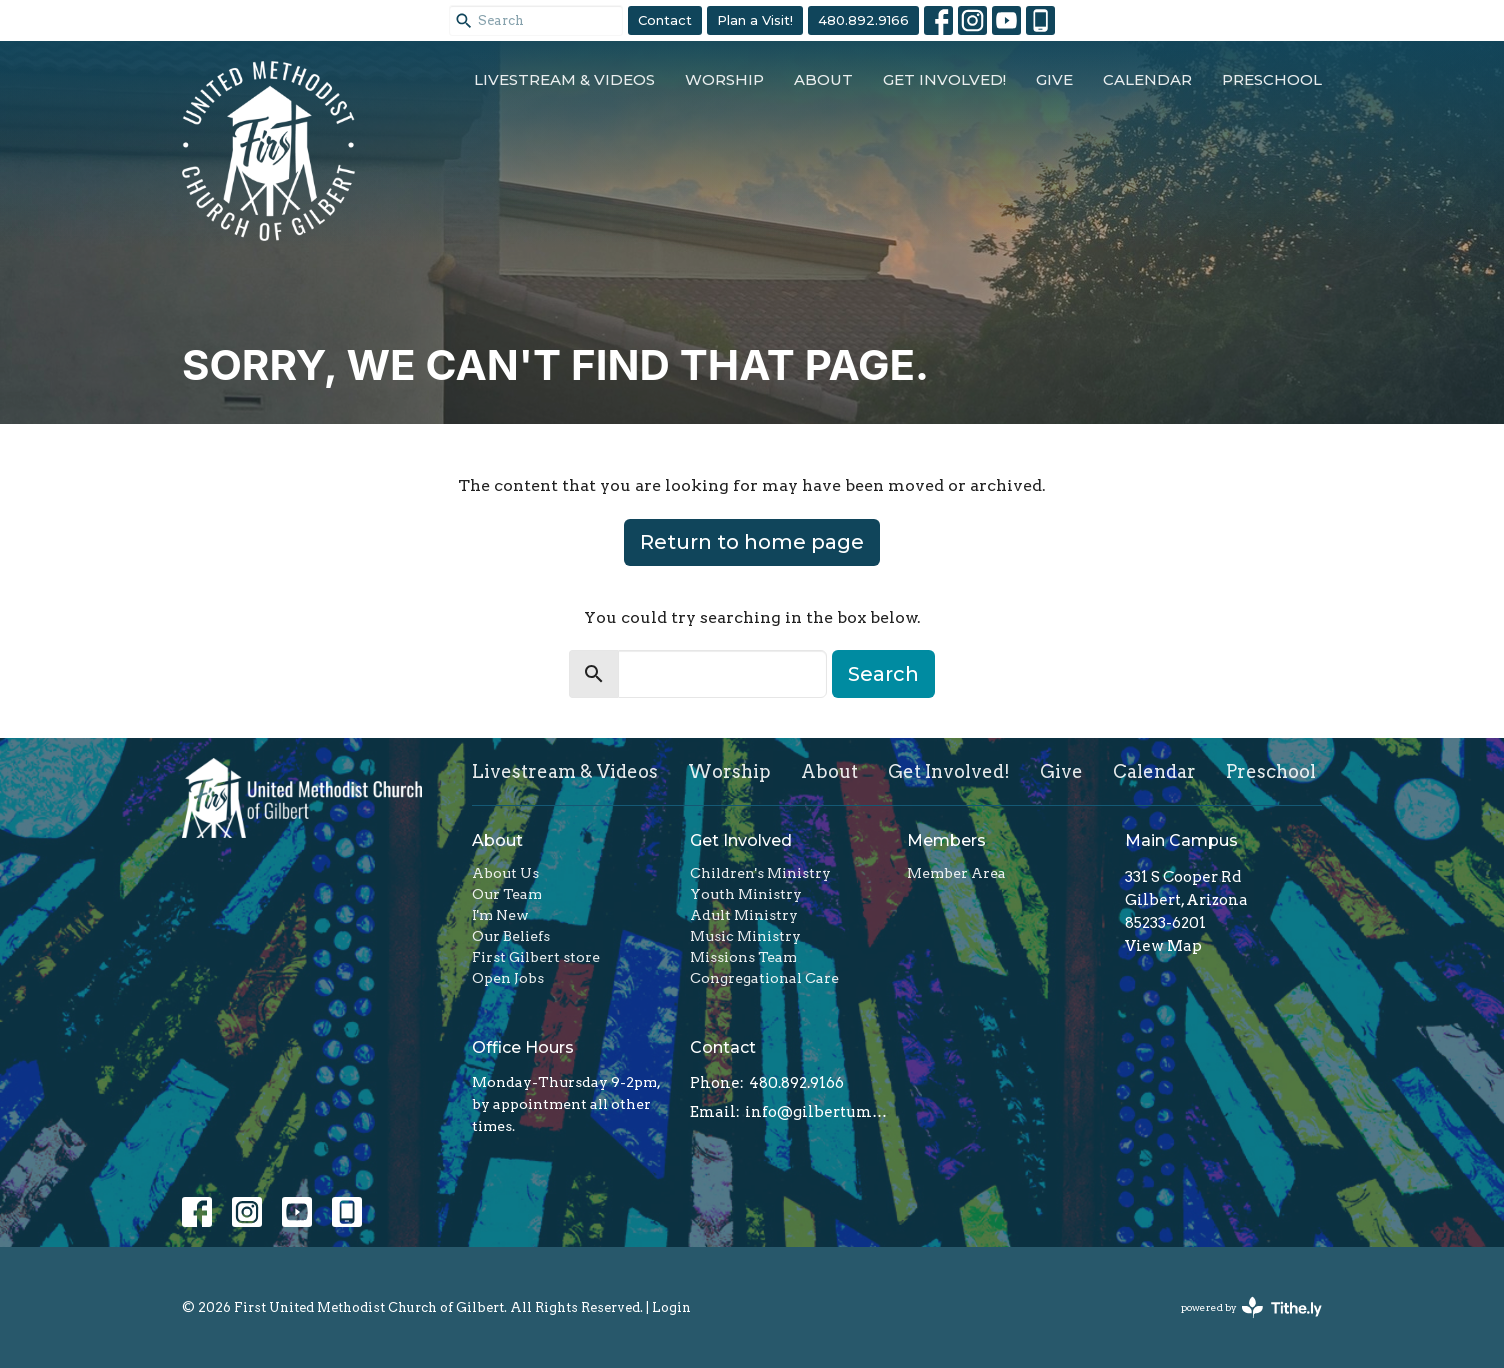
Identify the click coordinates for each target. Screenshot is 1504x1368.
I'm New (500, 915)
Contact (665, 20)
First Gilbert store (536, 957)
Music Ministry (745, 936)
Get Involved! (944, 79)
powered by (1251, 1307)
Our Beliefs (511, 936)
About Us (505, 873)
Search (883, 674)
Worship (724, 79)
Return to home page (752, 542)
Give (1054, 79)
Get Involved (741, 840)
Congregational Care (764, 978)
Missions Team (743, 957)
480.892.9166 (863, 20)
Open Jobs (508, 978)
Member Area (956, 873)
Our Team (507, 894)
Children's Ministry (760, 873)
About (823, 79)
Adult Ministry (744, 915)
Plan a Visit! (755, 20)
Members (946, 840)
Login (671, 1307)
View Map (1163, 946)
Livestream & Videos (564, 79)
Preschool (1272, 79)
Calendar (1147, 79)
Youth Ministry (746, 894)
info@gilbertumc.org (816, 1112)
